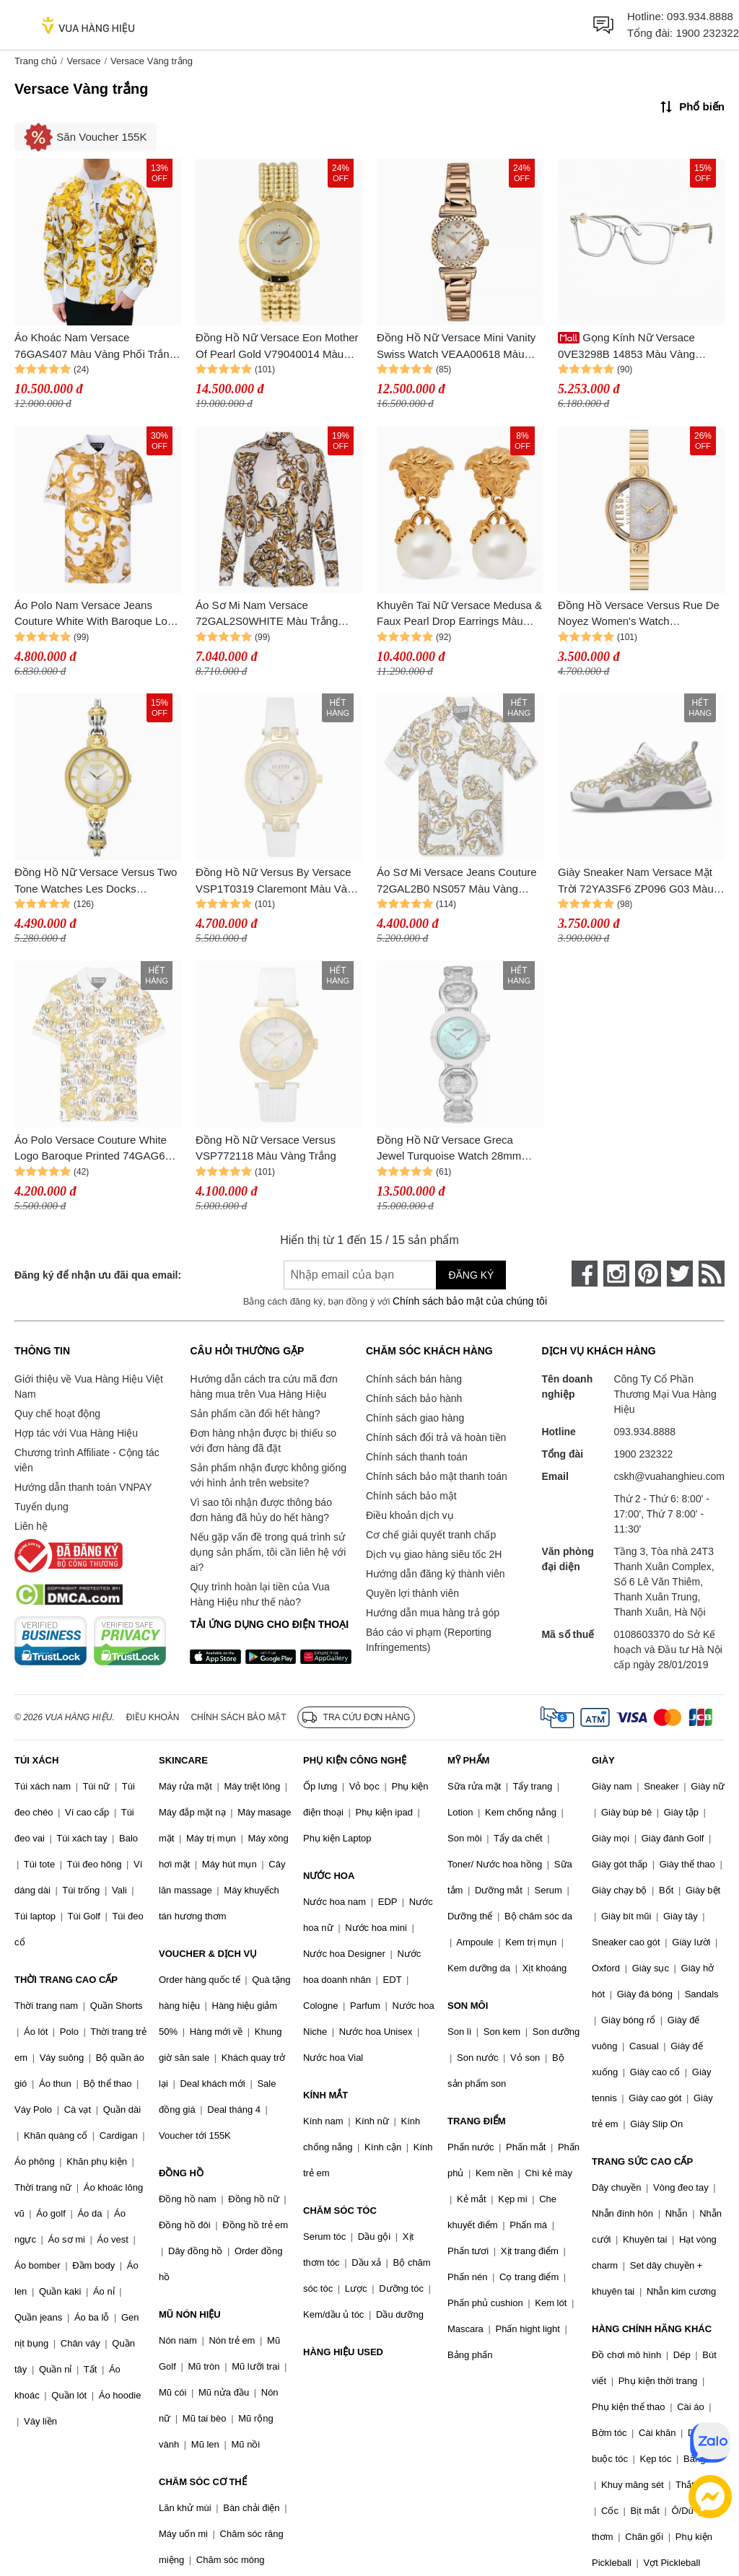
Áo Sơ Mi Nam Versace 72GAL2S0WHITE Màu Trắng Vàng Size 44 (267, 614)
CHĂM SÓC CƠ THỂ (203, 2481)
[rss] (712, 1274)
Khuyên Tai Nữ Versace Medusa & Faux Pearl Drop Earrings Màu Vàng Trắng (459, 614)
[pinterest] (648, 1274)
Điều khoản (153, 1717)
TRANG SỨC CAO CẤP (642, 2161)
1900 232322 (707, 33)
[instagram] (616, 1274)
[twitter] (680, 1274)
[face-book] (585, 1274)
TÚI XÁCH (36, 1760)
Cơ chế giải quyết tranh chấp (431, 1535)
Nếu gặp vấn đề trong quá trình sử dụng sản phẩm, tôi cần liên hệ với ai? (268, 1552)
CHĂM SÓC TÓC (340, 2210)
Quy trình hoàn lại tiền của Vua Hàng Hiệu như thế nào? (259, 1594)
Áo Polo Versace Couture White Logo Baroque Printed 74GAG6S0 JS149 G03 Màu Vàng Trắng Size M (96, 1149)
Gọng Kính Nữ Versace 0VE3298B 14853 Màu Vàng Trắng (626, 346)
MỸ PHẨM (468, 1760)
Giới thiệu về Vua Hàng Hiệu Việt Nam (88, 1386)
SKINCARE (183, 1760)
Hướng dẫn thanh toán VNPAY (83, 1487)
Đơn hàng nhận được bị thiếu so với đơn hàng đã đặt (263, 1440)
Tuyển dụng (41, 1506)
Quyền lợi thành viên (412, 1593)
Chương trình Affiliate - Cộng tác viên (86, 1460)
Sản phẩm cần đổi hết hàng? (255, 1413)
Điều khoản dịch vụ (410, 1515)
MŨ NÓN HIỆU (190, 2314)
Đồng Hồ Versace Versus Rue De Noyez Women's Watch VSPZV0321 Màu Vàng (639, 614)
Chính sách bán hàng (414, 1379)
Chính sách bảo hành (414, 1398)
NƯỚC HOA (328, 1875)
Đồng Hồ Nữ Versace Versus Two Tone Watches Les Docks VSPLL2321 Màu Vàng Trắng (95, 881)
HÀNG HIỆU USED (343, 2352)
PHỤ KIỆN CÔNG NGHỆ (354, 1760)
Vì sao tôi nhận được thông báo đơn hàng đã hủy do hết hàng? (260, 1510)
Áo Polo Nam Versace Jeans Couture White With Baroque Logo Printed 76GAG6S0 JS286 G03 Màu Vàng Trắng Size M (96, 614)
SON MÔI (467, 2005)
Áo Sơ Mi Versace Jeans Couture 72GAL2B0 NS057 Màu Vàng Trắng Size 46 (457, 881)
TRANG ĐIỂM (476, 2121)
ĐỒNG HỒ (181, 2173)
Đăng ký (471, 1275)
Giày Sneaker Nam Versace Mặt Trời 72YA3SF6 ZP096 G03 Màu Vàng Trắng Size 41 (636, 881)
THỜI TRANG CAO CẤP (66, 1979)
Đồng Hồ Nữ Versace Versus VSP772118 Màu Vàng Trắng (266, 1148)
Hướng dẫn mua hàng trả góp (432, 1612)
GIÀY (603, 1760)
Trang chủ (35, 61)
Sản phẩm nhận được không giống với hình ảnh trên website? (268, 1475)
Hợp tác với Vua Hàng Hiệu (76, 1433)
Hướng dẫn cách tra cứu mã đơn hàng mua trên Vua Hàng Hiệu (263, 1386)
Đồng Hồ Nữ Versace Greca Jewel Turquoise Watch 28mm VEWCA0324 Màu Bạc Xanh (449, 1149)
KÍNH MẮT (325, 2095)
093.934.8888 (700, 16)
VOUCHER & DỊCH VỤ (208, 1953)
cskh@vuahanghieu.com (669, 1476)
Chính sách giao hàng (415, 1418)
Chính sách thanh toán (417, 1457)
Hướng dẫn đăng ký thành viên (435, 1574)
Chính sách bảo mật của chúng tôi (470, 1301)
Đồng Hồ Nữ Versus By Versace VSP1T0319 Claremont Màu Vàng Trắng (277, 881)
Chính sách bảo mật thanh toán (436, 1476)
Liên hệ (31, 1526)
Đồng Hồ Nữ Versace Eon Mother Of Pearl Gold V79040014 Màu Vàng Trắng (277, 346)
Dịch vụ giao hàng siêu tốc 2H (434, 1554)
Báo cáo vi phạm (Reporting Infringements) (428, 1639)
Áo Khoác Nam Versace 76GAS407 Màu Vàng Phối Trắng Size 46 (94, 346)
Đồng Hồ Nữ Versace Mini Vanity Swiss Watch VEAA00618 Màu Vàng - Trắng (456, 346)
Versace (83, 61)
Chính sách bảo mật (411, 1496)
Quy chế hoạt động (57, 1413)
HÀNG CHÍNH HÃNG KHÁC (652, 2328)
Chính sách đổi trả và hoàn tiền (436, 1437)
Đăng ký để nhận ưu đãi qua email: (97, 1275)
